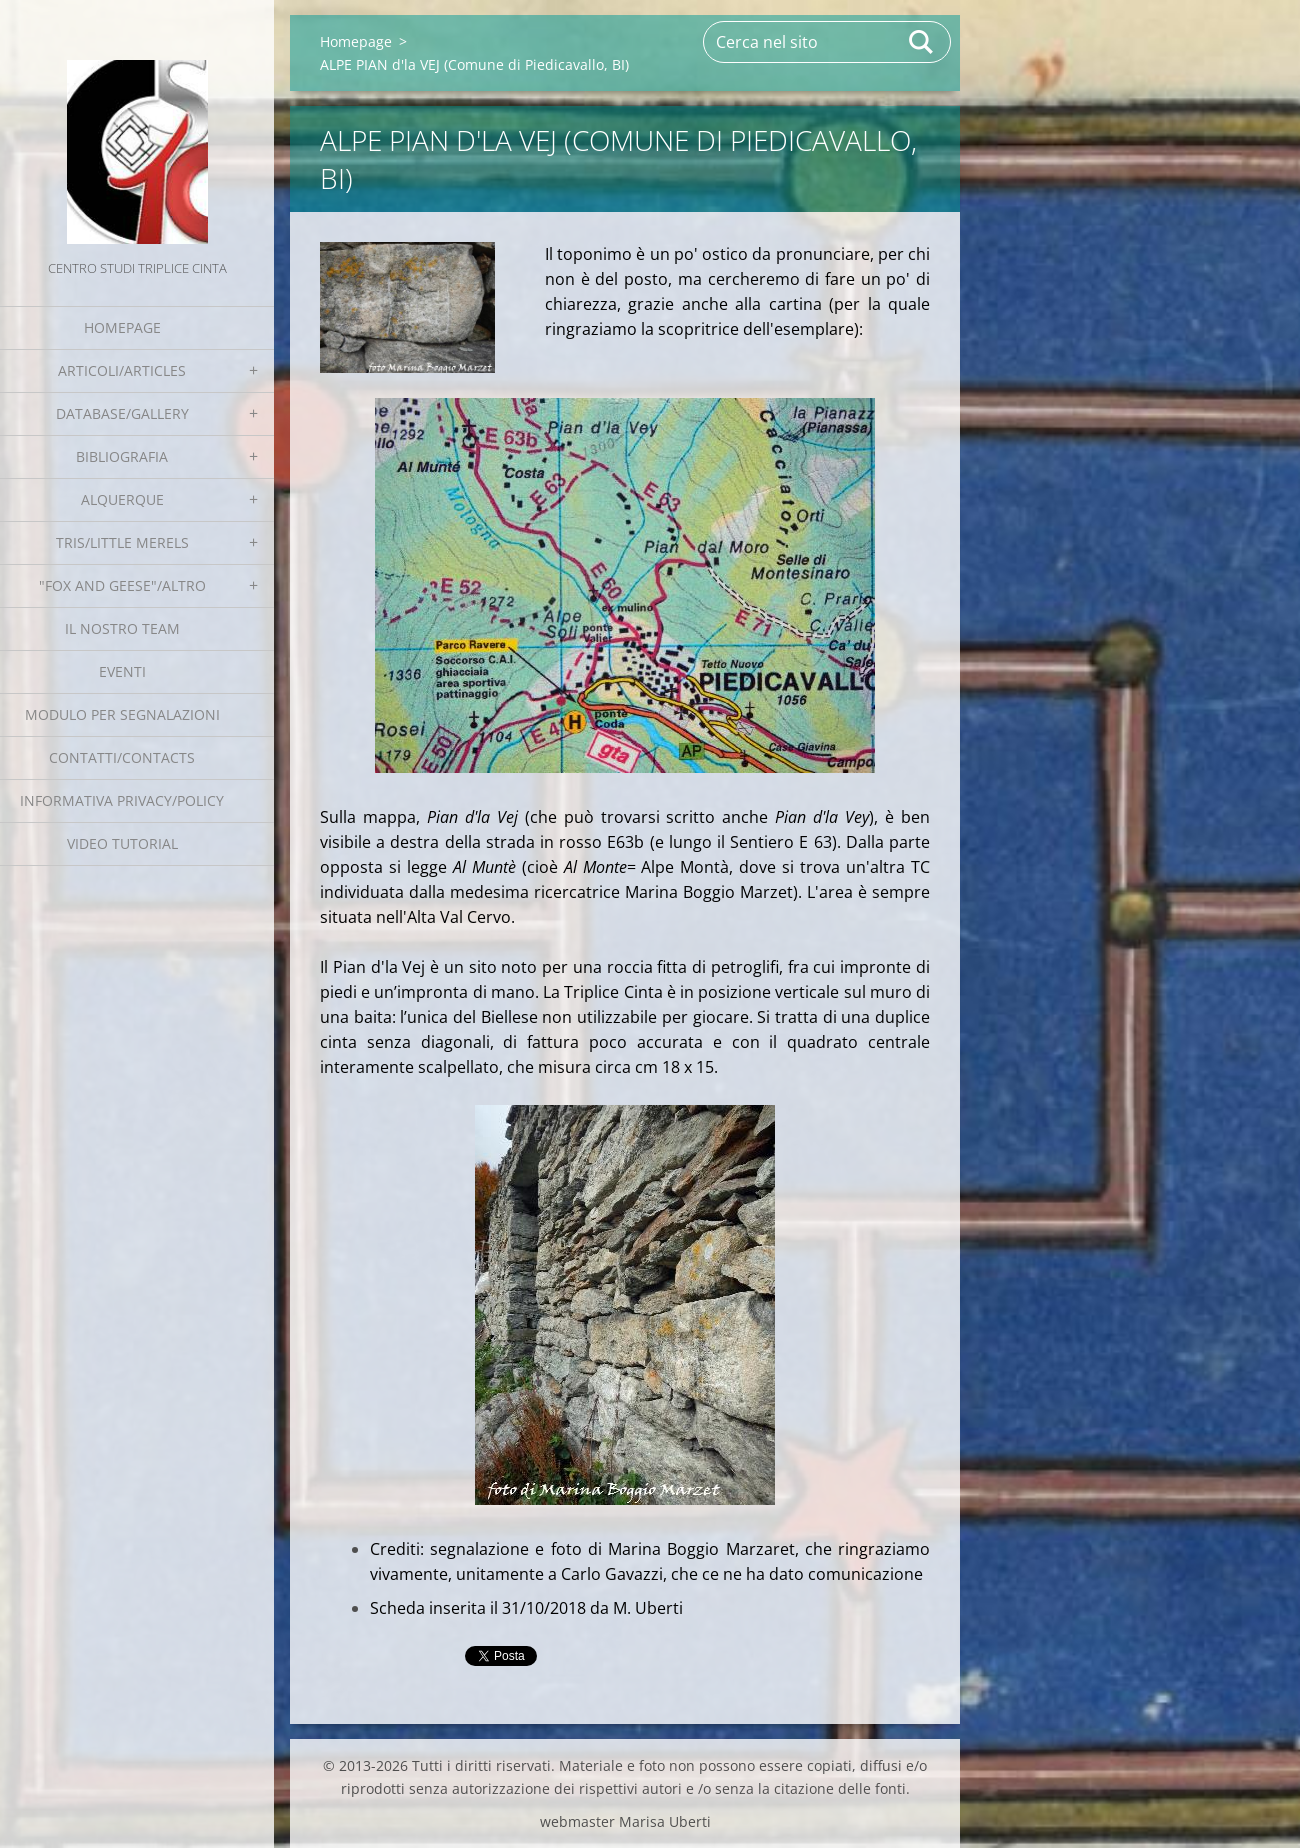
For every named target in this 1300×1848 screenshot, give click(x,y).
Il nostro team (122, 628)
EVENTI (122, 671)
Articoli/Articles (122, 370)
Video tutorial (122, 843)
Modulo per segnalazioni (122, 714)
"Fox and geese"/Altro (122, 585)
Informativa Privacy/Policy (122, 800)
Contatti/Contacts (122, 757)
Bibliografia (122, 456)
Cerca (922, 42)
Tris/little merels (122, 542)
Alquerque (122, 499)
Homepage (122, 327)
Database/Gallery (122, 413)
